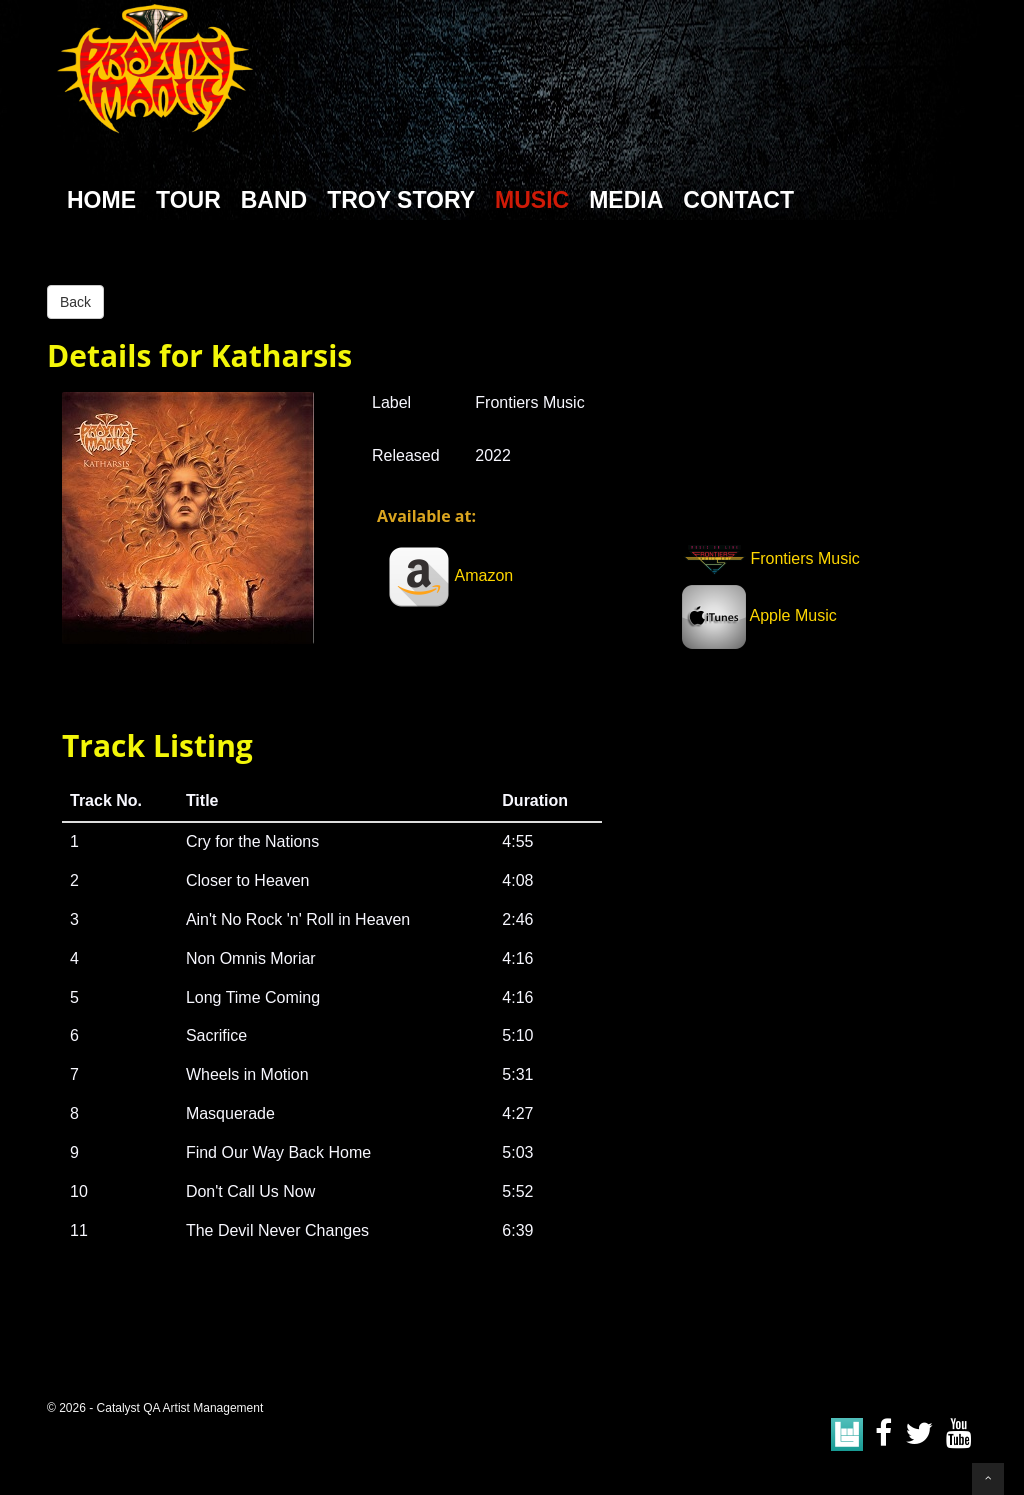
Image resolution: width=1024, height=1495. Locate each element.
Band (274, 200)
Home (101, 200)
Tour (188, 200)
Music (532, 200)
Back (75, 302)
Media (626, 200)
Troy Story (401, 200)
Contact (738, 200)
